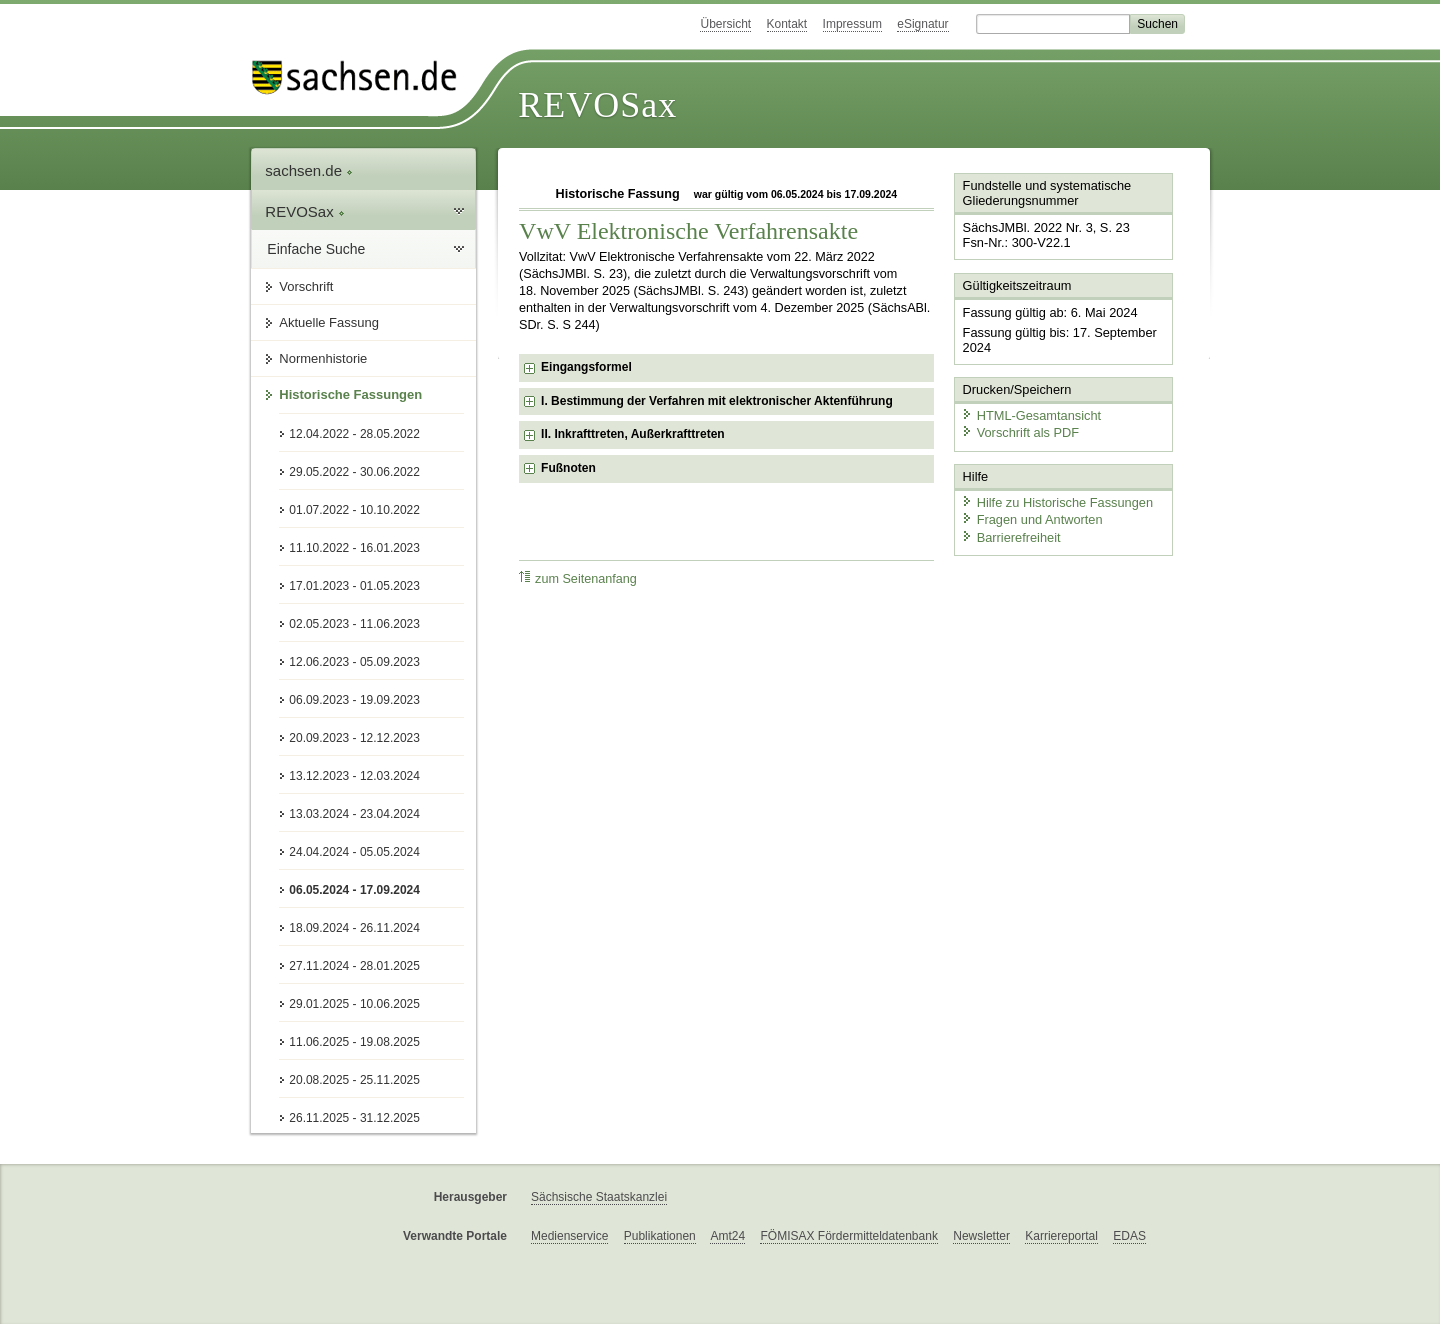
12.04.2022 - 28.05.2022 (354, 434)
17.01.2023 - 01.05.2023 (354, 586)
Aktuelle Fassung (329, 322)
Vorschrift (306, 286)
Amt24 (727, 1236)
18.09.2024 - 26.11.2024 (354, 928)
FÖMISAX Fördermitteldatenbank (848, 1236)
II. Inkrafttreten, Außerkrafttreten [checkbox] (633, 434)
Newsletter (981, 1236)
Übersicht (725, 24)
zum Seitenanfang (578, 578)
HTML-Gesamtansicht (1031, 415)
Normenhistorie (323, 358)
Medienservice (569, 1236)
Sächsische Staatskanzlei (599, 1197)
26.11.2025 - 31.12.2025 (354, 1118)
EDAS (1129, 1236)
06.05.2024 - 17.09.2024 (354, 890)
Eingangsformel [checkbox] (586, 367)
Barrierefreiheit (1011, 537)
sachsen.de (309, 170)
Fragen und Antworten (1032, 519)
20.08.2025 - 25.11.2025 (354, 1080)
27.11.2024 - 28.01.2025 (354, 966)
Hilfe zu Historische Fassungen (1057, 502)
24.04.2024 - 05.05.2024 (354, 852)
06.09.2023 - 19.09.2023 (354, 700)
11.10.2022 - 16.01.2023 (354, 548)
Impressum (852, 24)
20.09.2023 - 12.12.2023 (354, 738)
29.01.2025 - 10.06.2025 (354, 1004)
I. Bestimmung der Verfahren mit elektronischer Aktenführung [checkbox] (717, 401)
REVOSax (597, 105)
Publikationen (660, 1236)
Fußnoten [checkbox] (568, 468)
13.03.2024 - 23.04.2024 (354, 814)
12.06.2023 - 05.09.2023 (354, 662)
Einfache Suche (316, 249)
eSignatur (922, 24)
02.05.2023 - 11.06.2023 (354, 624)
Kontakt (787, 24)
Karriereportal (1061, 1236)
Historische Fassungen (350, 394)
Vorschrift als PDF (1020, 432)
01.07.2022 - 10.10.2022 (354, 510)
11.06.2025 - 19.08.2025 (354, 1042)
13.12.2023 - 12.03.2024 (354, 776)
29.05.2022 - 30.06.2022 (354, 472)
